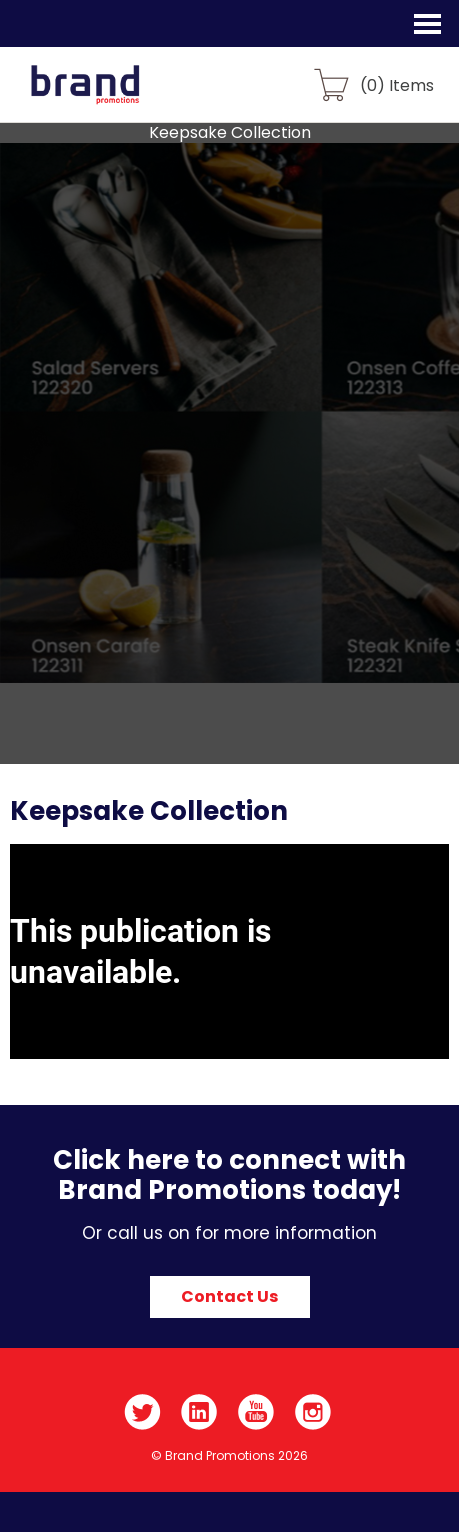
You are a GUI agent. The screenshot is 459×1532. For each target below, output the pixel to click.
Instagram (313, 1412)
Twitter (142, 1412)
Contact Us (229, 1296)
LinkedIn (199, 1412)
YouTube (256, 1412)
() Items (397, 84)
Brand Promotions (121, 96)
